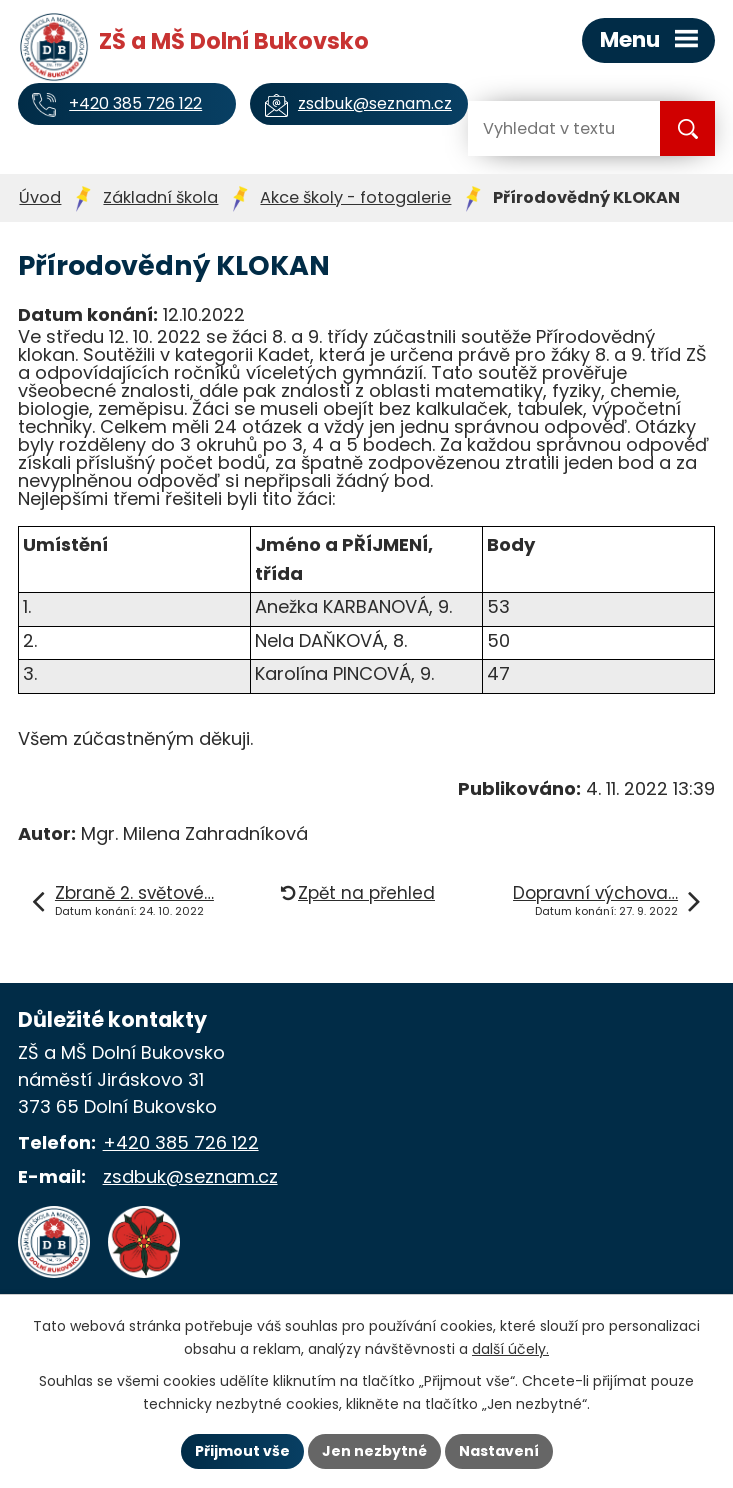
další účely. (510, 1349)
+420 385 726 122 (181, 1142)
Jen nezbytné (374, 1451)
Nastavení (499, 1451)
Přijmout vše (242, 1451)
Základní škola (160, 197)
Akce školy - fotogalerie (355, 197)
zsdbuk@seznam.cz (190, 1176)
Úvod (40, 197)
